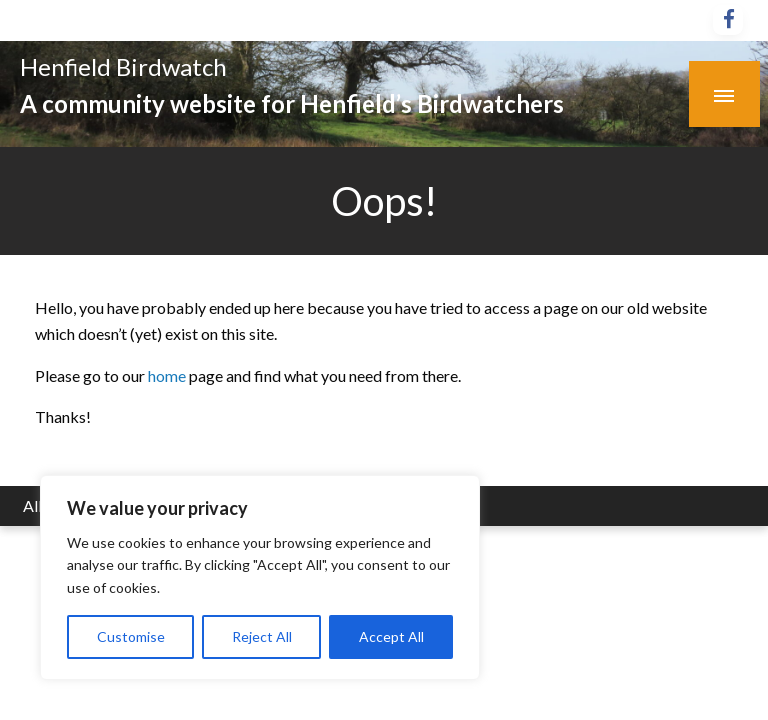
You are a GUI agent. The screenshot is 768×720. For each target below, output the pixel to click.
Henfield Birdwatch (123, 66)
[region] (260, 577)
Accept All (391, 636)
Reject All (262, 636)
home (168, 375)
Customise (131, 636)
